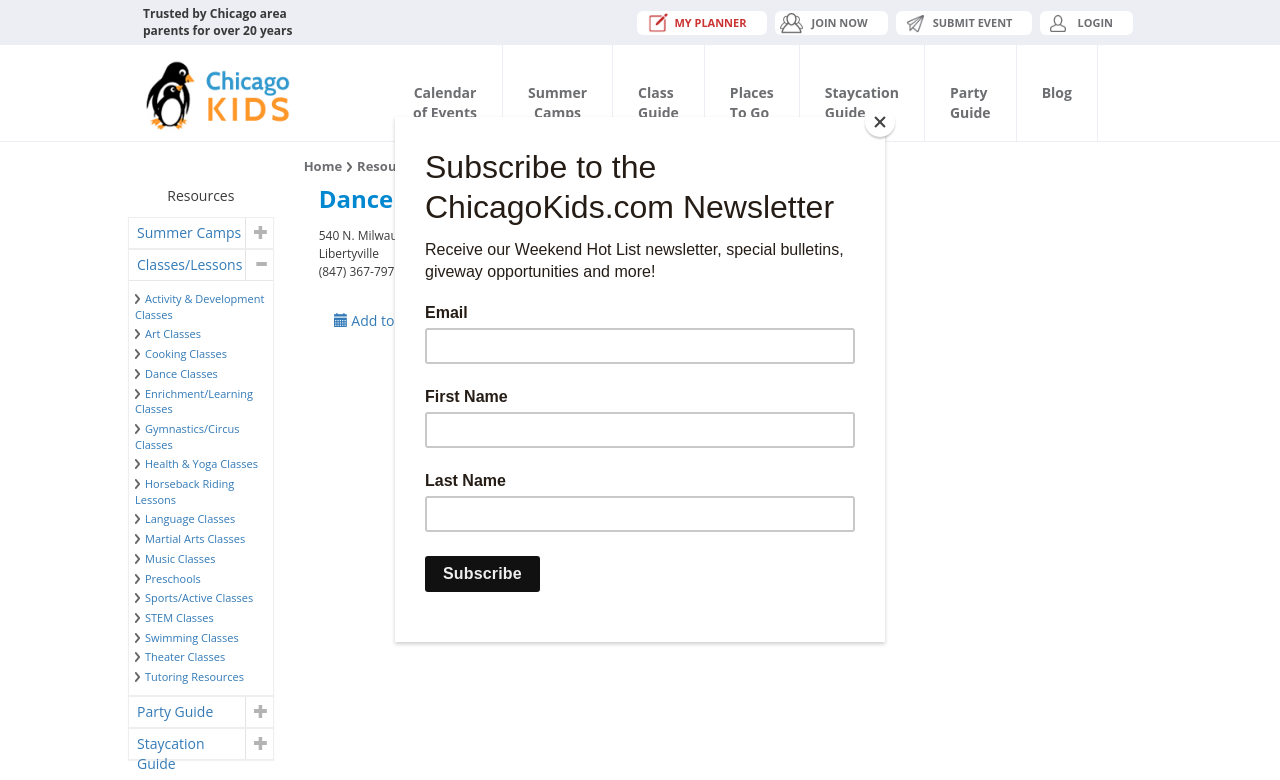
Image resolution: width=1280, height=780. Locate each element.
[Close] (880, 122)
